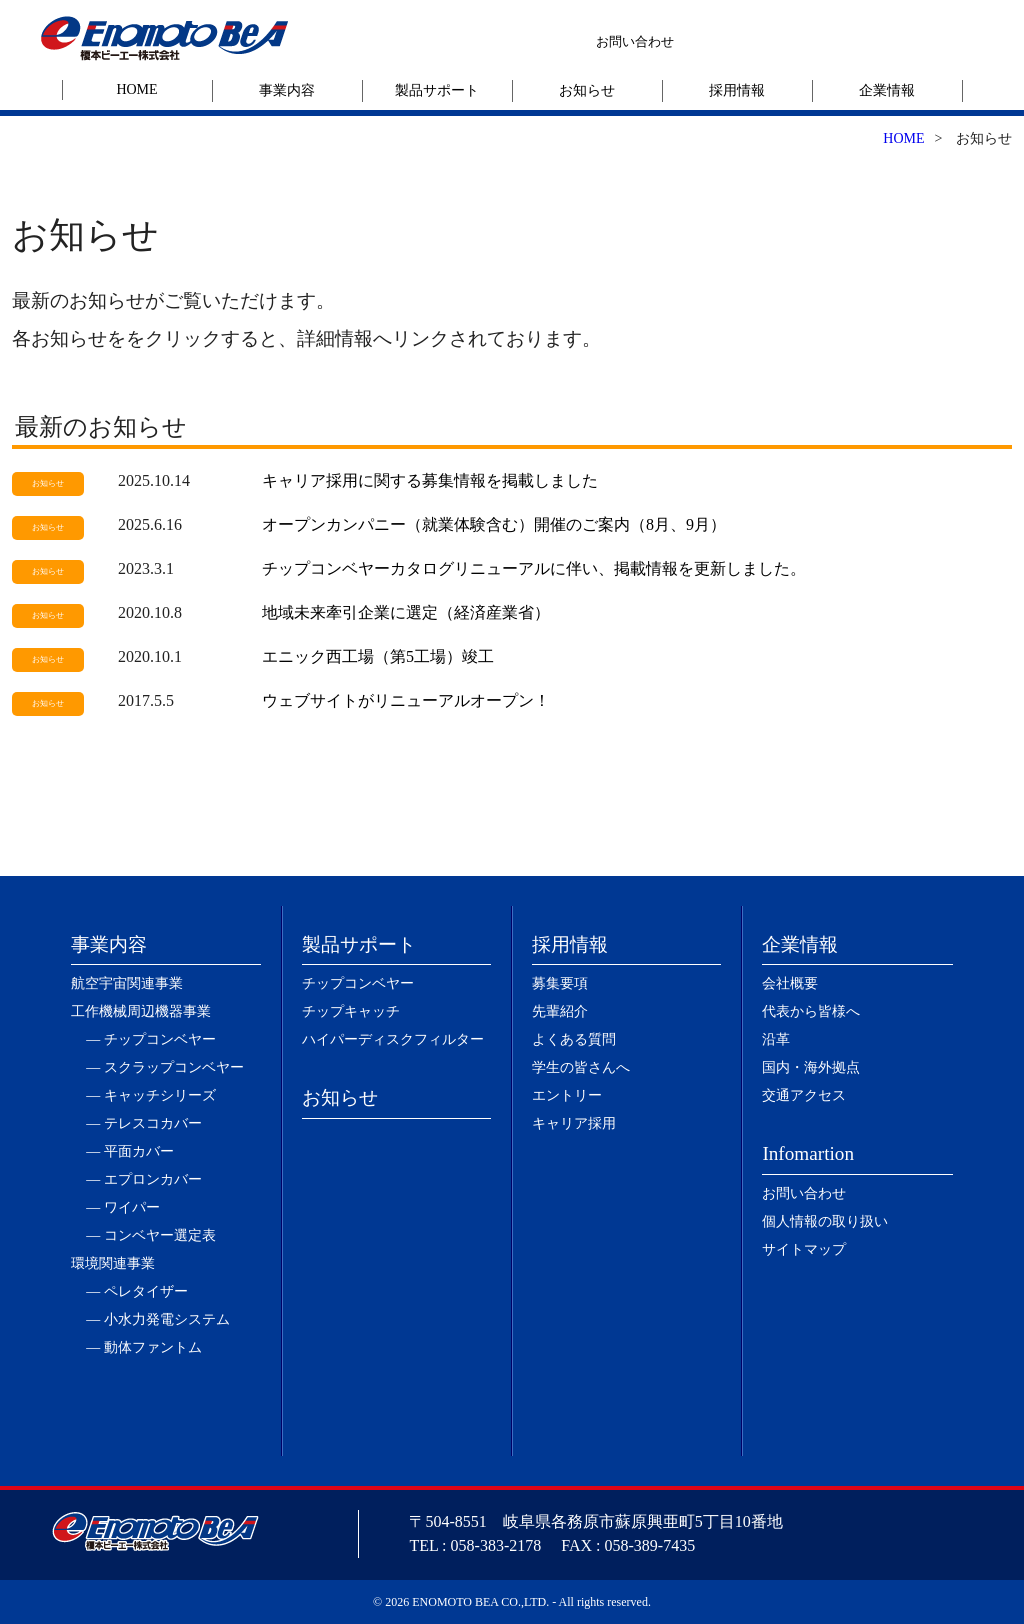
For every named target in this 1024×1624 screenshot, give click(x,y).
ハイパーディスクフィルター (393, 1039)
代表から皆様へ (811, 1011)
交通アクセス (804, 1095)
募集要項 (560, 983)
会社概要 (790, 983)
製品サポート (437, 90)
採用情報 (737, 90)
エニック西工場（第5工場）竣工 (378, 656)
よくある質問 (574, 1039)
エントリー (567, 1095)
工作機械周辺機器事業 (141, 1011)
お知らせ (587, 90)
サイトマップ (804, 1249)
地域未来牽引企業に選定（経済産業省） (406, 612)
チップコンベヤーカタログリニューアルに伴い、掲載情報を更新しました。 (534, 568)
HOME (136, 89)
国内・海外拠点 (811, 1067)
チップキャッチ (351, 1011)
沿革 (776, 1039)
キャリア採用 (574, 1123)
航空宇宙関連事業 (127, 983)
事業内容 (287, 90)
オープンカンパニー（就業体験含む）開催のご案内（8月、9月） (494, 524)
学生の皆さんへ (581, 1067)
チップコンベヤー (358, 983)
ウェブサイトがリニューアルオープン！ (406, 700)
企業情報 (887, 90)
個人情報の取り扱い (825, 1221)
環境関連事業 (113, 1263)
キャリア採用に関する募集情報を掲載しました (430, 480)
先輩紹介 (560, 1011)
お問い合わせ (635, 41)
